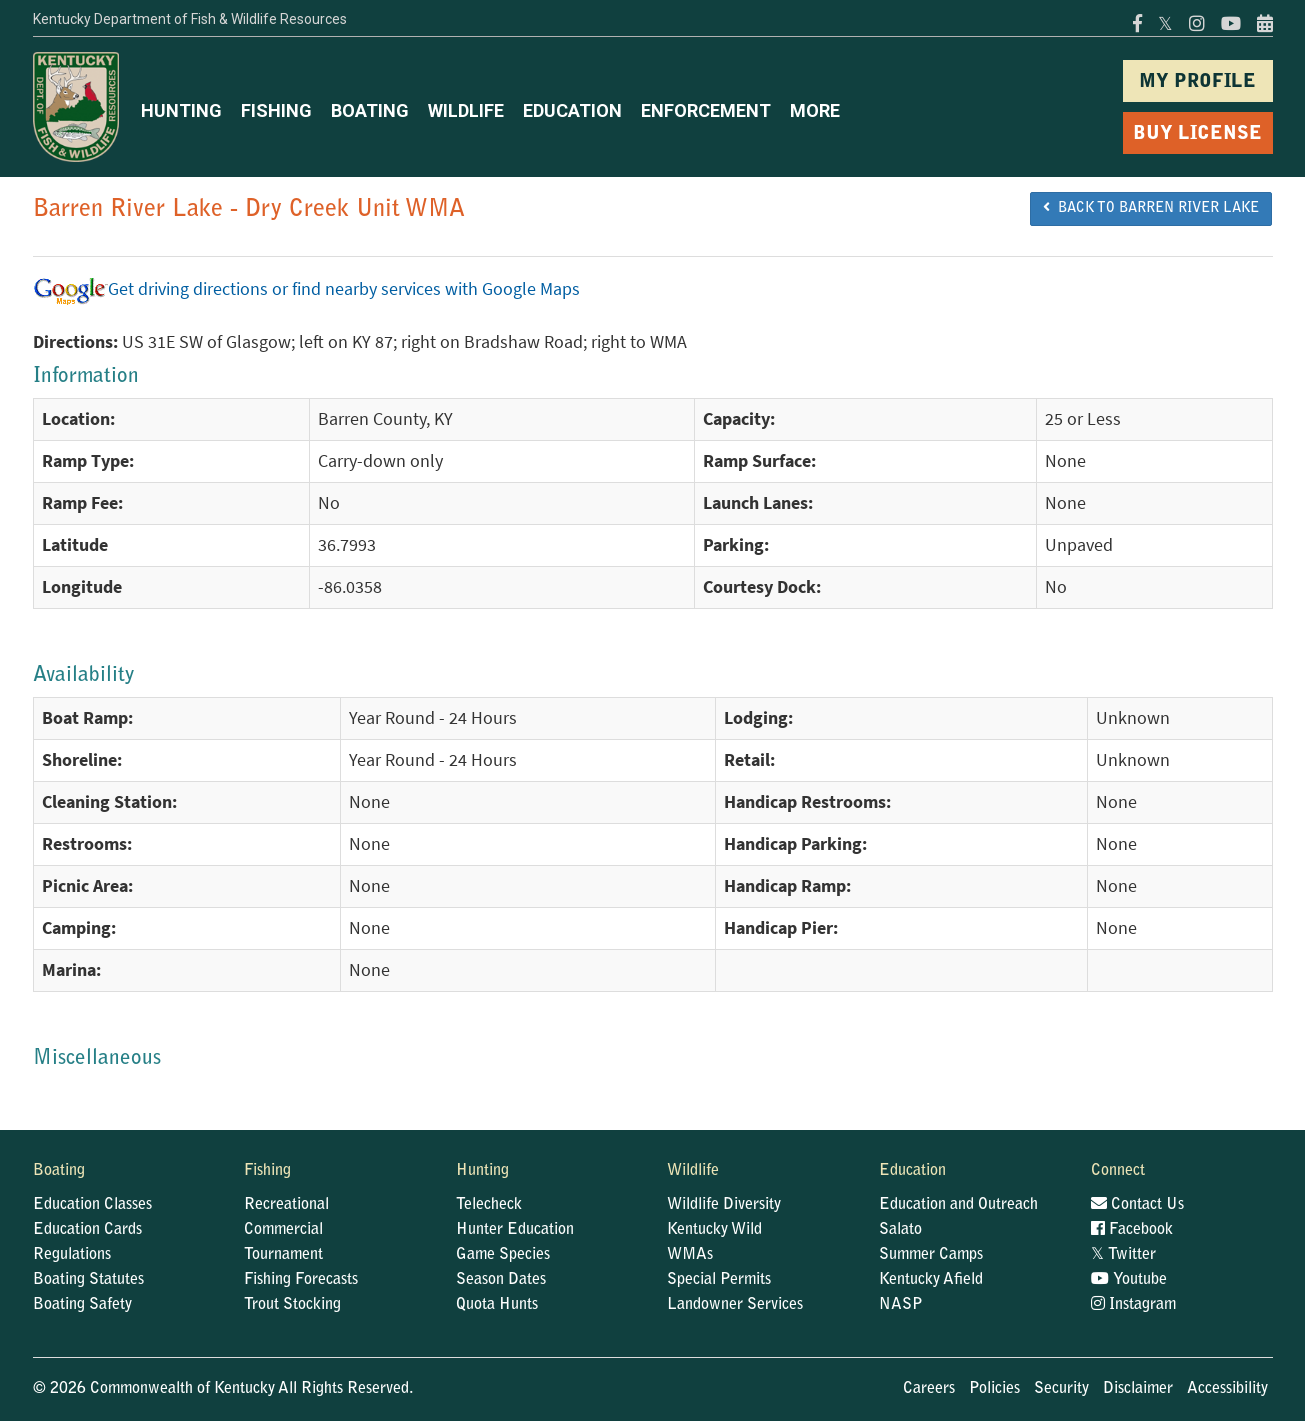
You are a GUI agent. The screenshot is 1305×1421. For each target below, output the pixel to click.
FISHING (276, 110)
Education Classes (92, 1205)
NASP (901, 1305)
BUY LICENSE (1197, 134)
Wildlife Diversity (724, 1205)
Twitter (1123, 1255)
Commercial (283, 1230)
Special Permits (719, 1280)
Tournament (283, 1255)
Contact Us (1137, 1205)
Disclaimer (1138, 1389)
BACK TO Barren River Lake (1151, 208)
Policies (994, 1389)
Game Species (503, 1255)
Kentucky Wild (714, 1230)
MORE (815, 110)
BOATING (370, 110)
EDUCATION (572, 110)
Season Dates (501, 1280)
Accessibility (1227, 1389)
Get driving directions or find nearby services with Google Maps (306, 289)
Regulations (72, 1255)
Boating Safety (82, 1305)
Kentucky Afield (931, 1280)
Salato (900, 1230)
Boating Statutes (88, 1280)
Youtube (1129, 1280)
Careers (929, 1389)
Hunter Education (515, 1230)
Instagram (1133, 1305)
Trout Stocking (292, 1305)
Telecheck (489, 1205)
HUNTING (181, 110)
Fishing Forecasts (301, 1280)
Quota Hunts (497, 1305)
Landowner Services (735, 1305)
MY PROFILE (1197, 82)
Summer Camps (931, 1255)
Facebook (1132, 1230)
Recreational (286, 1205)
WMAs (690, 1255)
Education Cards (87, 1230)
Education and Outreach (958, 1205)
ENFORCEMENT (706, 110)
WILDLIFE (466, 110)
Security (1061, 1389)
